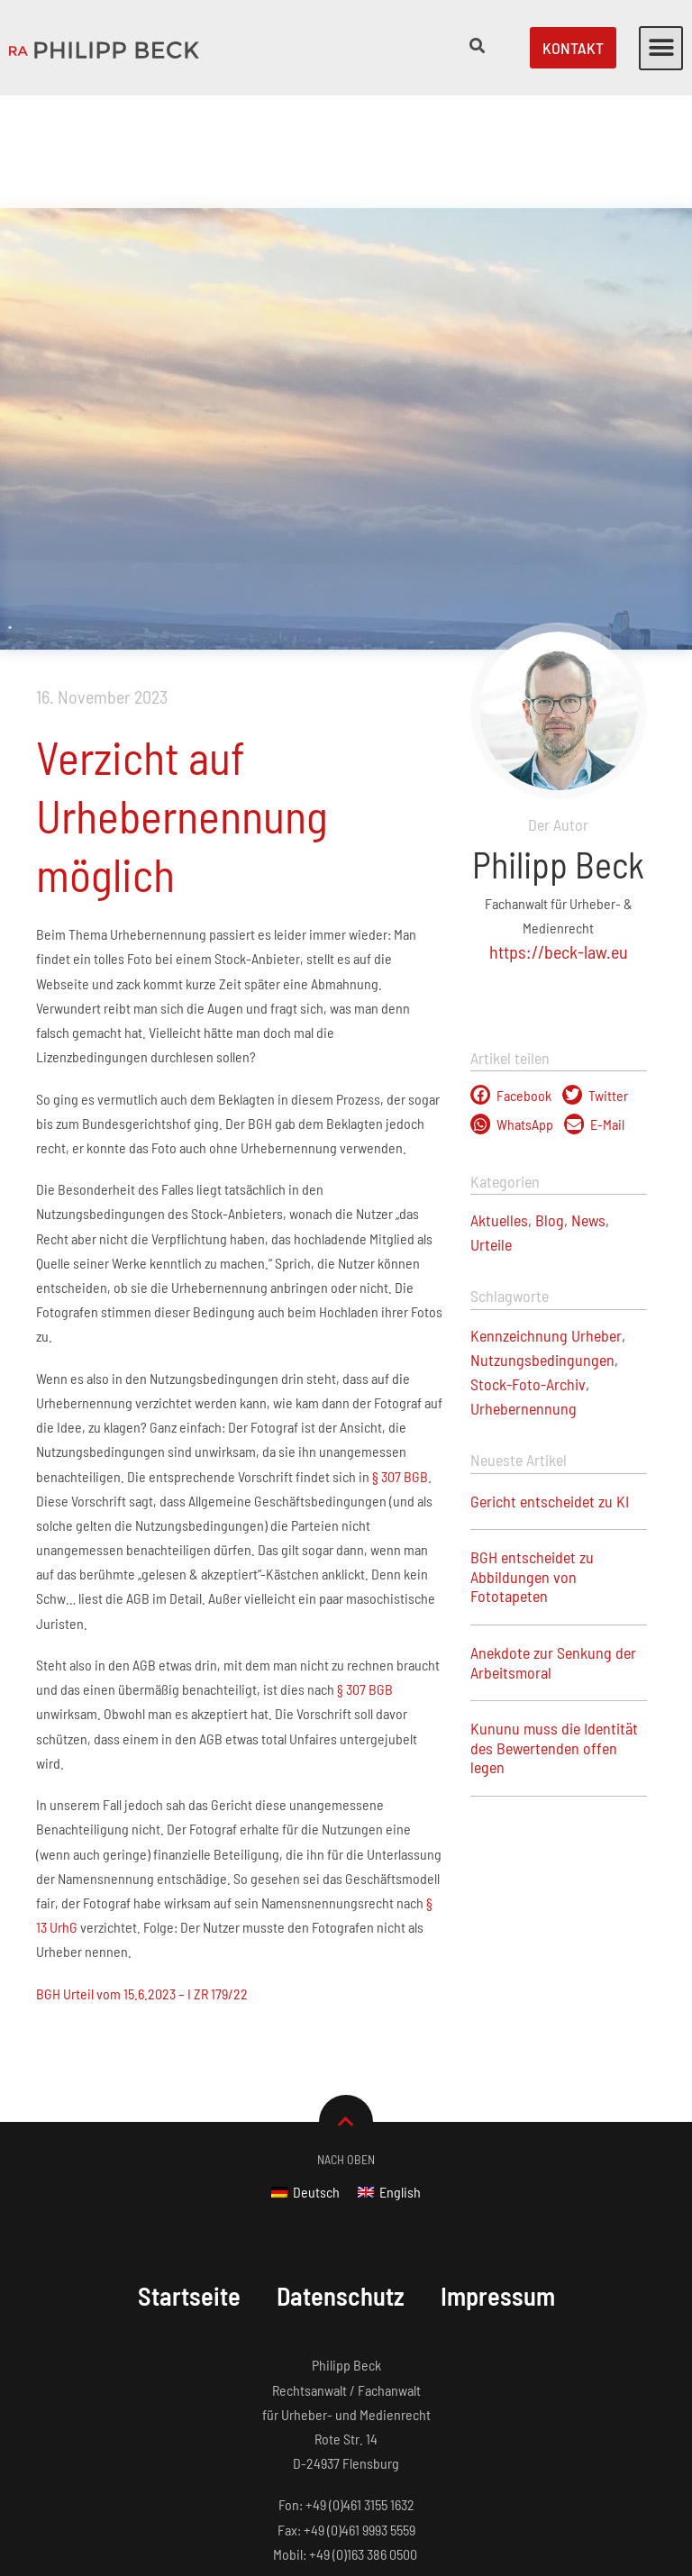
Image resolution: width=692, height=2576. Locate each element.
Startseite (183, 2183)
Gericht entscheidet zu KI (549, 1388)
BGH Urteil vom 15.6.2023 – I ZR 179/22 (142, 1880)
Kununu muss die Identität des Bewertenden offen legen (554, 1635)
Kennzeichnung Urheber (546, 1223)
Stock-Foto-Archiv (528, 1271)
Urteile (491, 1132)
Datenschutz (340, 2183)
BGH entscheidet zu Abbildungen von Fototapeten (532, 1463)
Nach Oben (346, 2046)
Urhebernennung (523, 1296)
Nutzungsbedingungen (542, 1247)
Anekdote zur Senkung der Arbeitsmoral (553, 1550)
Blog (549, 1107)
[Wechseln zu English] (389, 2079)
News (588, 1107)
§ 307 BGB (398, 1363)
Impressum (502, 2183)
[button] (661, 48)
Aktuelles (499, 1107)
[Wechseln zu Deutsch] (305, 2079)
